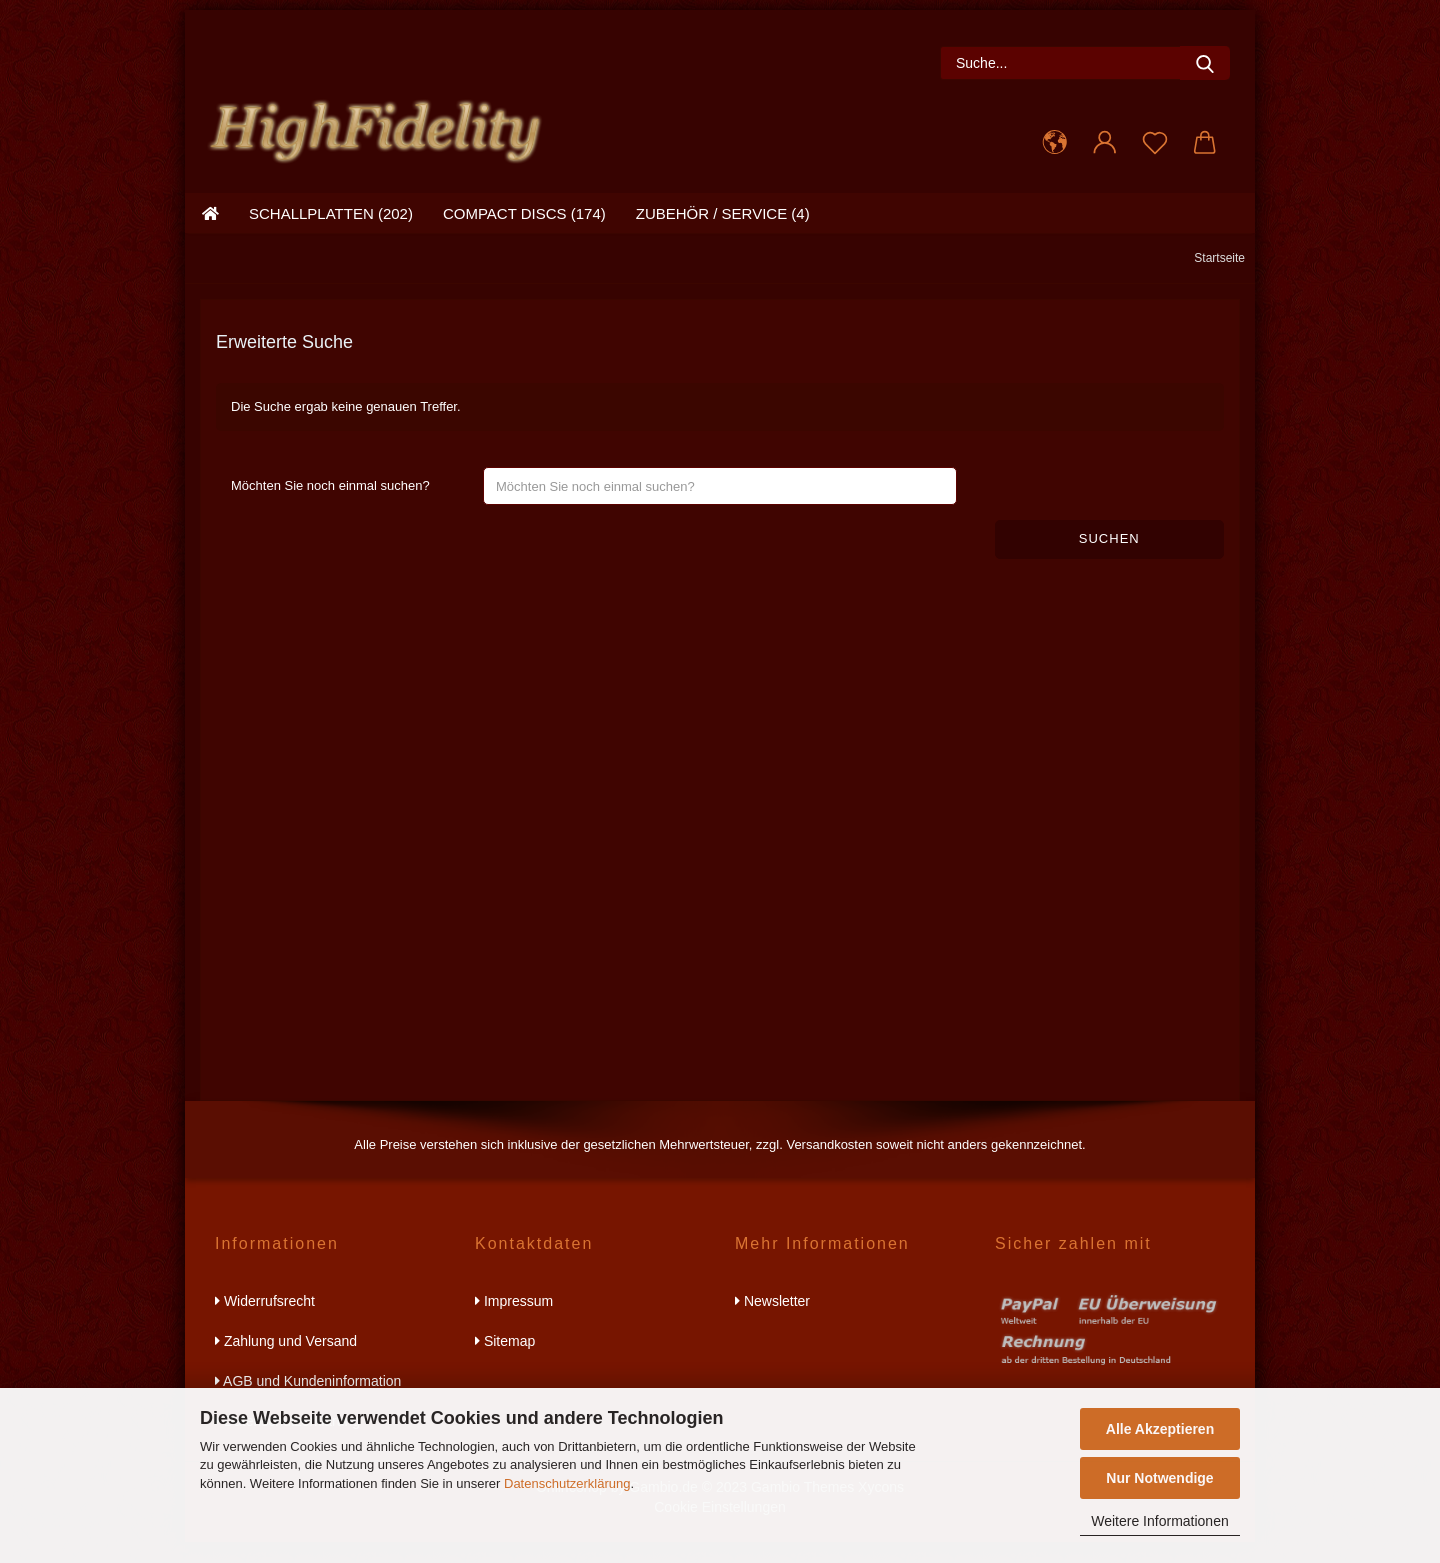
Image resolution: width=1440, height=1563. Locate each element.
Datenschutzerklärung (567, 1483)
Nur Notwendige (1159, 1478)
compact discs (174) (524, 234)
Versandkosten (829, 1165)
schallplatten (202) (331, 234)
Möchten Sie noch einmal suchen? (330, 506)
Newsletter (772, 1322)
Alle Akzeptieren (1160, 1429)
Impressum (514, 1322)
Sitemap (505, 1362)
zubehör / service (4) (723, 234)
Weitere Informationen (1159, 1521)
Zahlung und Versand (286, 1362)
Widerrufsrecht (265, 1322)
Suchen (1109, 559)
